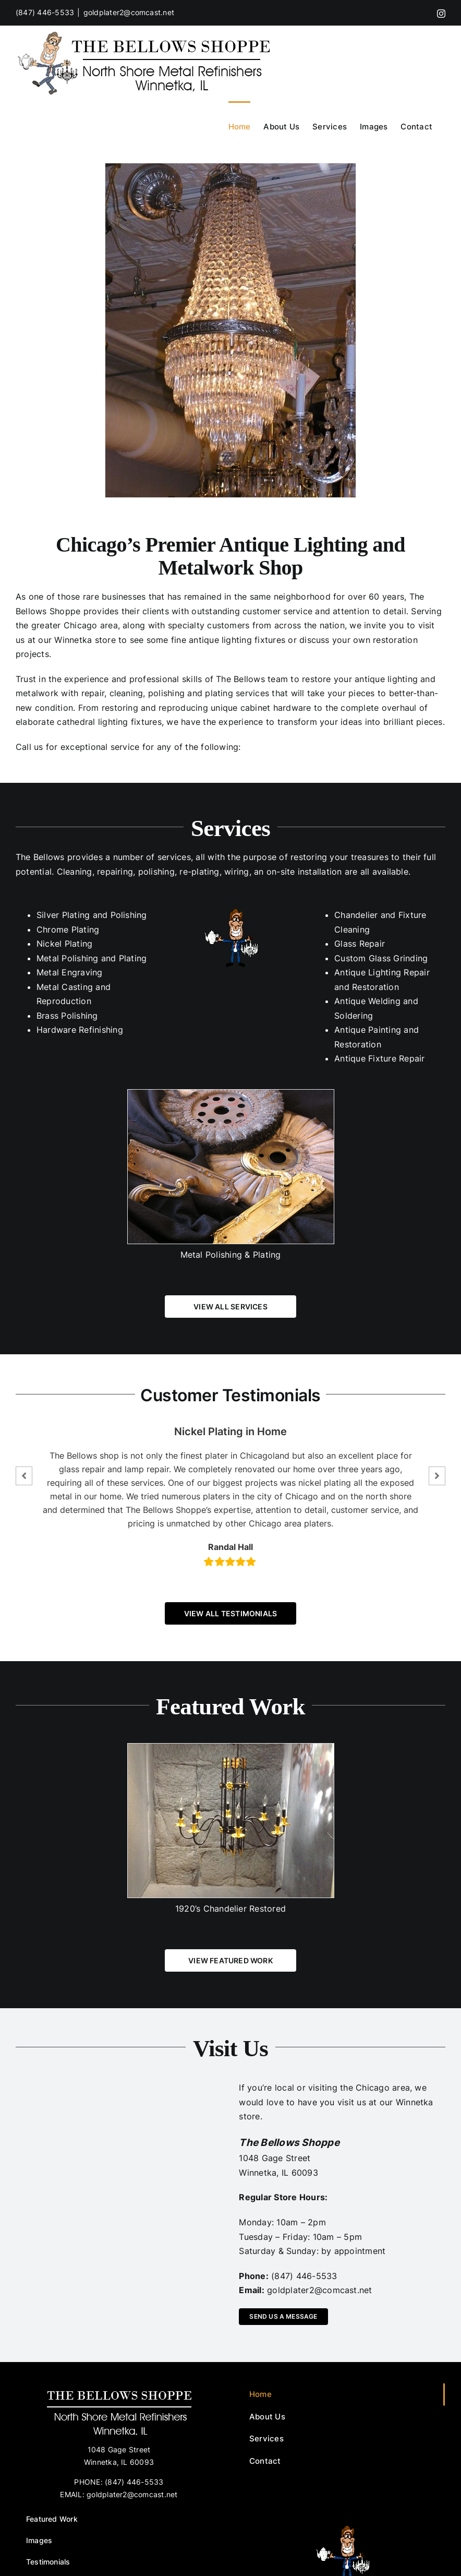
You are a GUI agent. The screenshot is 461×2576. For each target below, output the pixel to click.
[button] (24, 1475)
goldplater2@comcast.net (129, 12)
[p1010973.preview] (230, 330)
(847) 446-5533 (45, 12)
